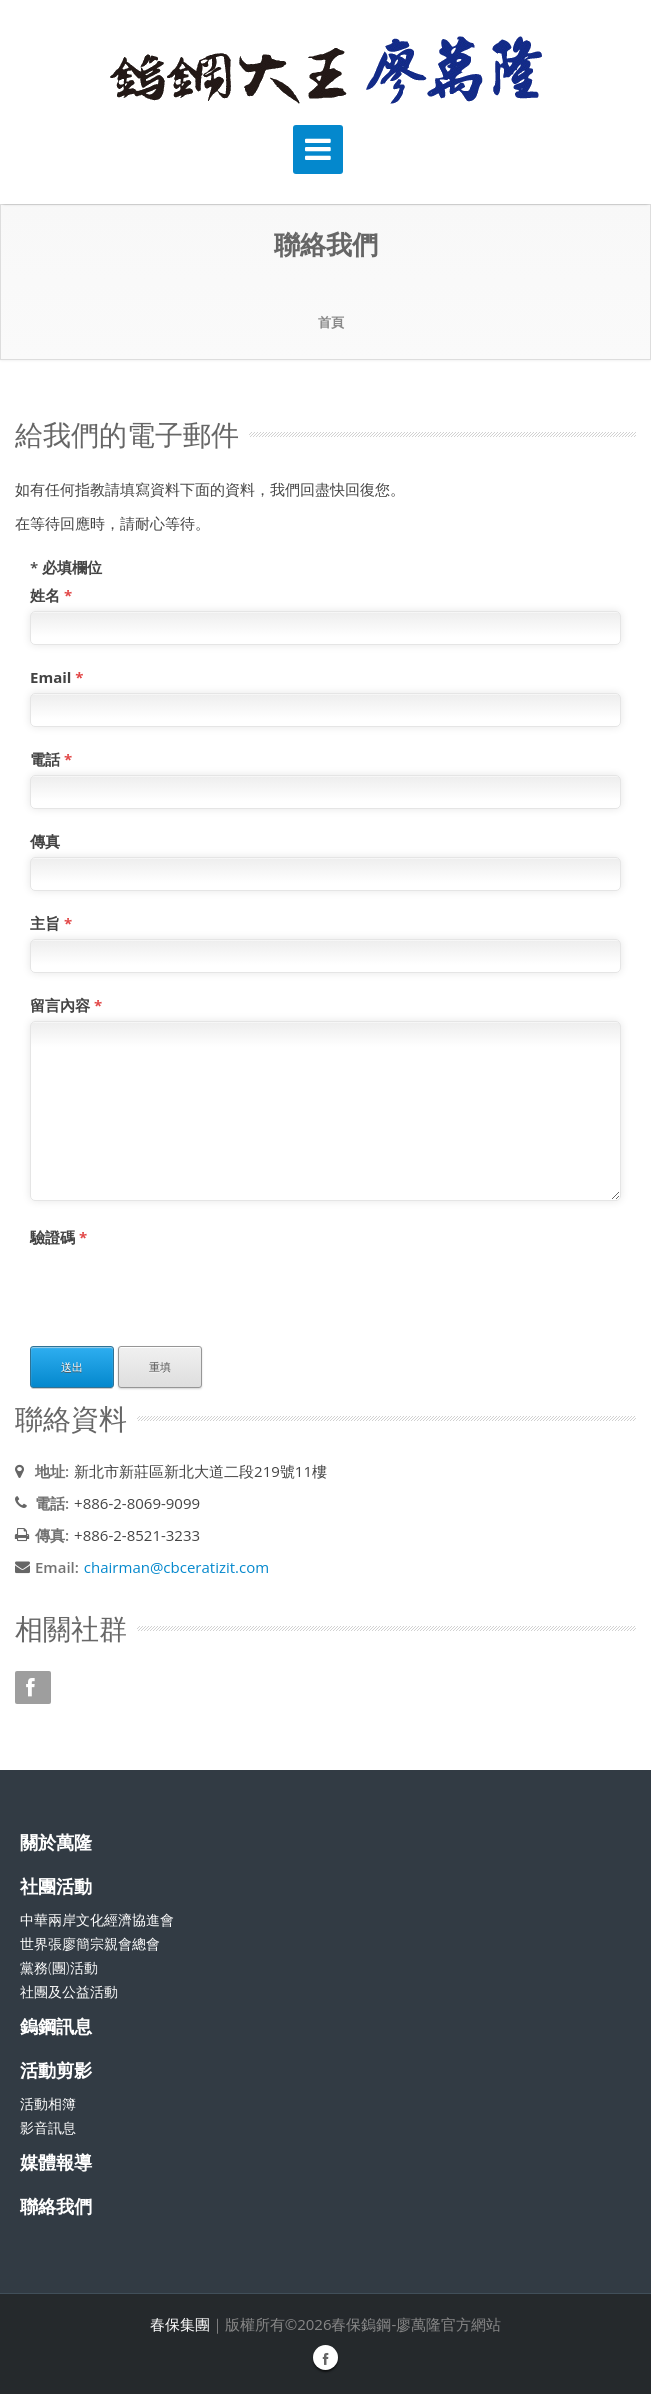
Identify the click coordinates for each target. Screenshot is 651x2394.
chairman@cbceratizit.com (176, 1567)
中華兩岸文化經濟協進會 (97, 1919)
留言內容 (66, 1005)
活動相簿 (48, 2103)
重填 (160, 1366)
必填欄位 (66, 567)
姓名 (51, 595)
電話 (51, 759)
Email (56, 677)
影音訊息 (48, 2127)
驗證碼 (58, 1237)
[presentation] (182, 1292)
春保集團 (180, 2324)
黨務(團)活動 (59, 1967)
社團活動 (56, 1886)
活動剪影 (56, 2070)
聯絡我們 (56, 2206)
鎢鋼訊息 (56, 2026)
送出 (72, 1366)
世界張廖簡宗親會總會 (90, 1943)
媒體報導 (56, 2162)
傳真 (45, 841)
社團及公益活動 (69, 1991)
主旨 (51, 923)
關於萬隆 (56, 1842)
